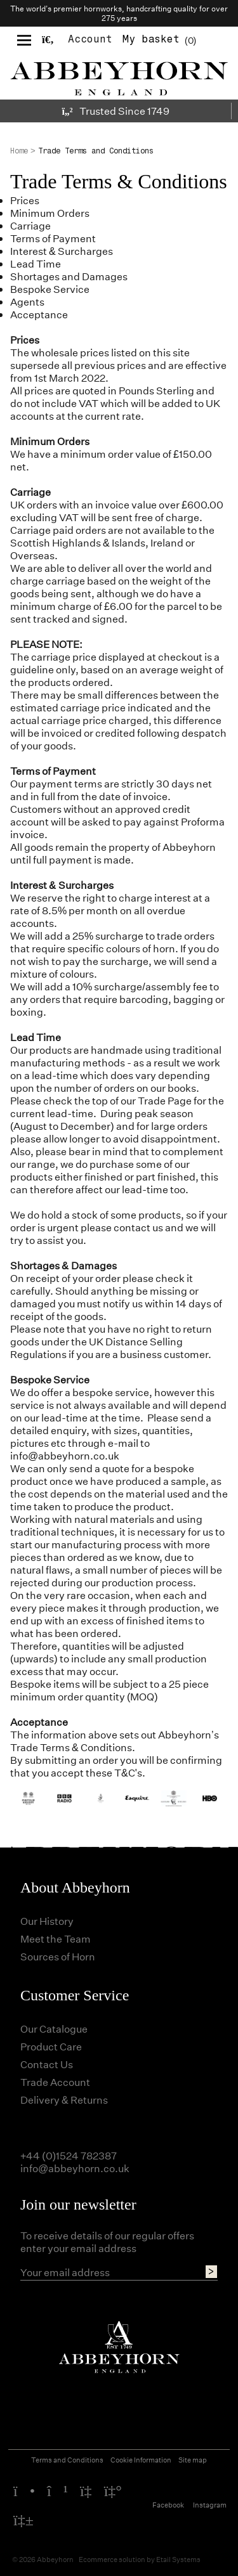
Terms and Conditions (67, 2459)
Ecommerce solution (112, 2559)
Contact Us (46, 2064)
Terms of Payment (53, 238)
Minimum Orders (49, 212)
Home (19, 150)
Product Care (51, 2046)
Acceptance (39, 314)
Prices (24, 200)
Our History (47, 1920)
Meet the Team (55, 1938)
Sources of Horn (57, 1956)
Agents (27, 301)
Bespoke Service (49, 288)
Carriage (30, 225)
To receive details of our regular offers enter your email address (107, 2242)
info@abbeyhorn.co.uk (64, 1455)
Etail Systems (178, 2559)
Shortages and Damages (69, 276)
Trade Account (55, 2081)
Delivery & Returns (64, 2099)
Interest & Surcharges (61, 250)
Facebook (168, 2504)
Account (90, 39)
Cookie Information (140, 2459)
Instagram (210, 2504)
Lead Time (35, 263)
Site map (192, 2459)
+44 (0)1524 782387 (68, 2155)
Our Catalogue (54, 2028)
